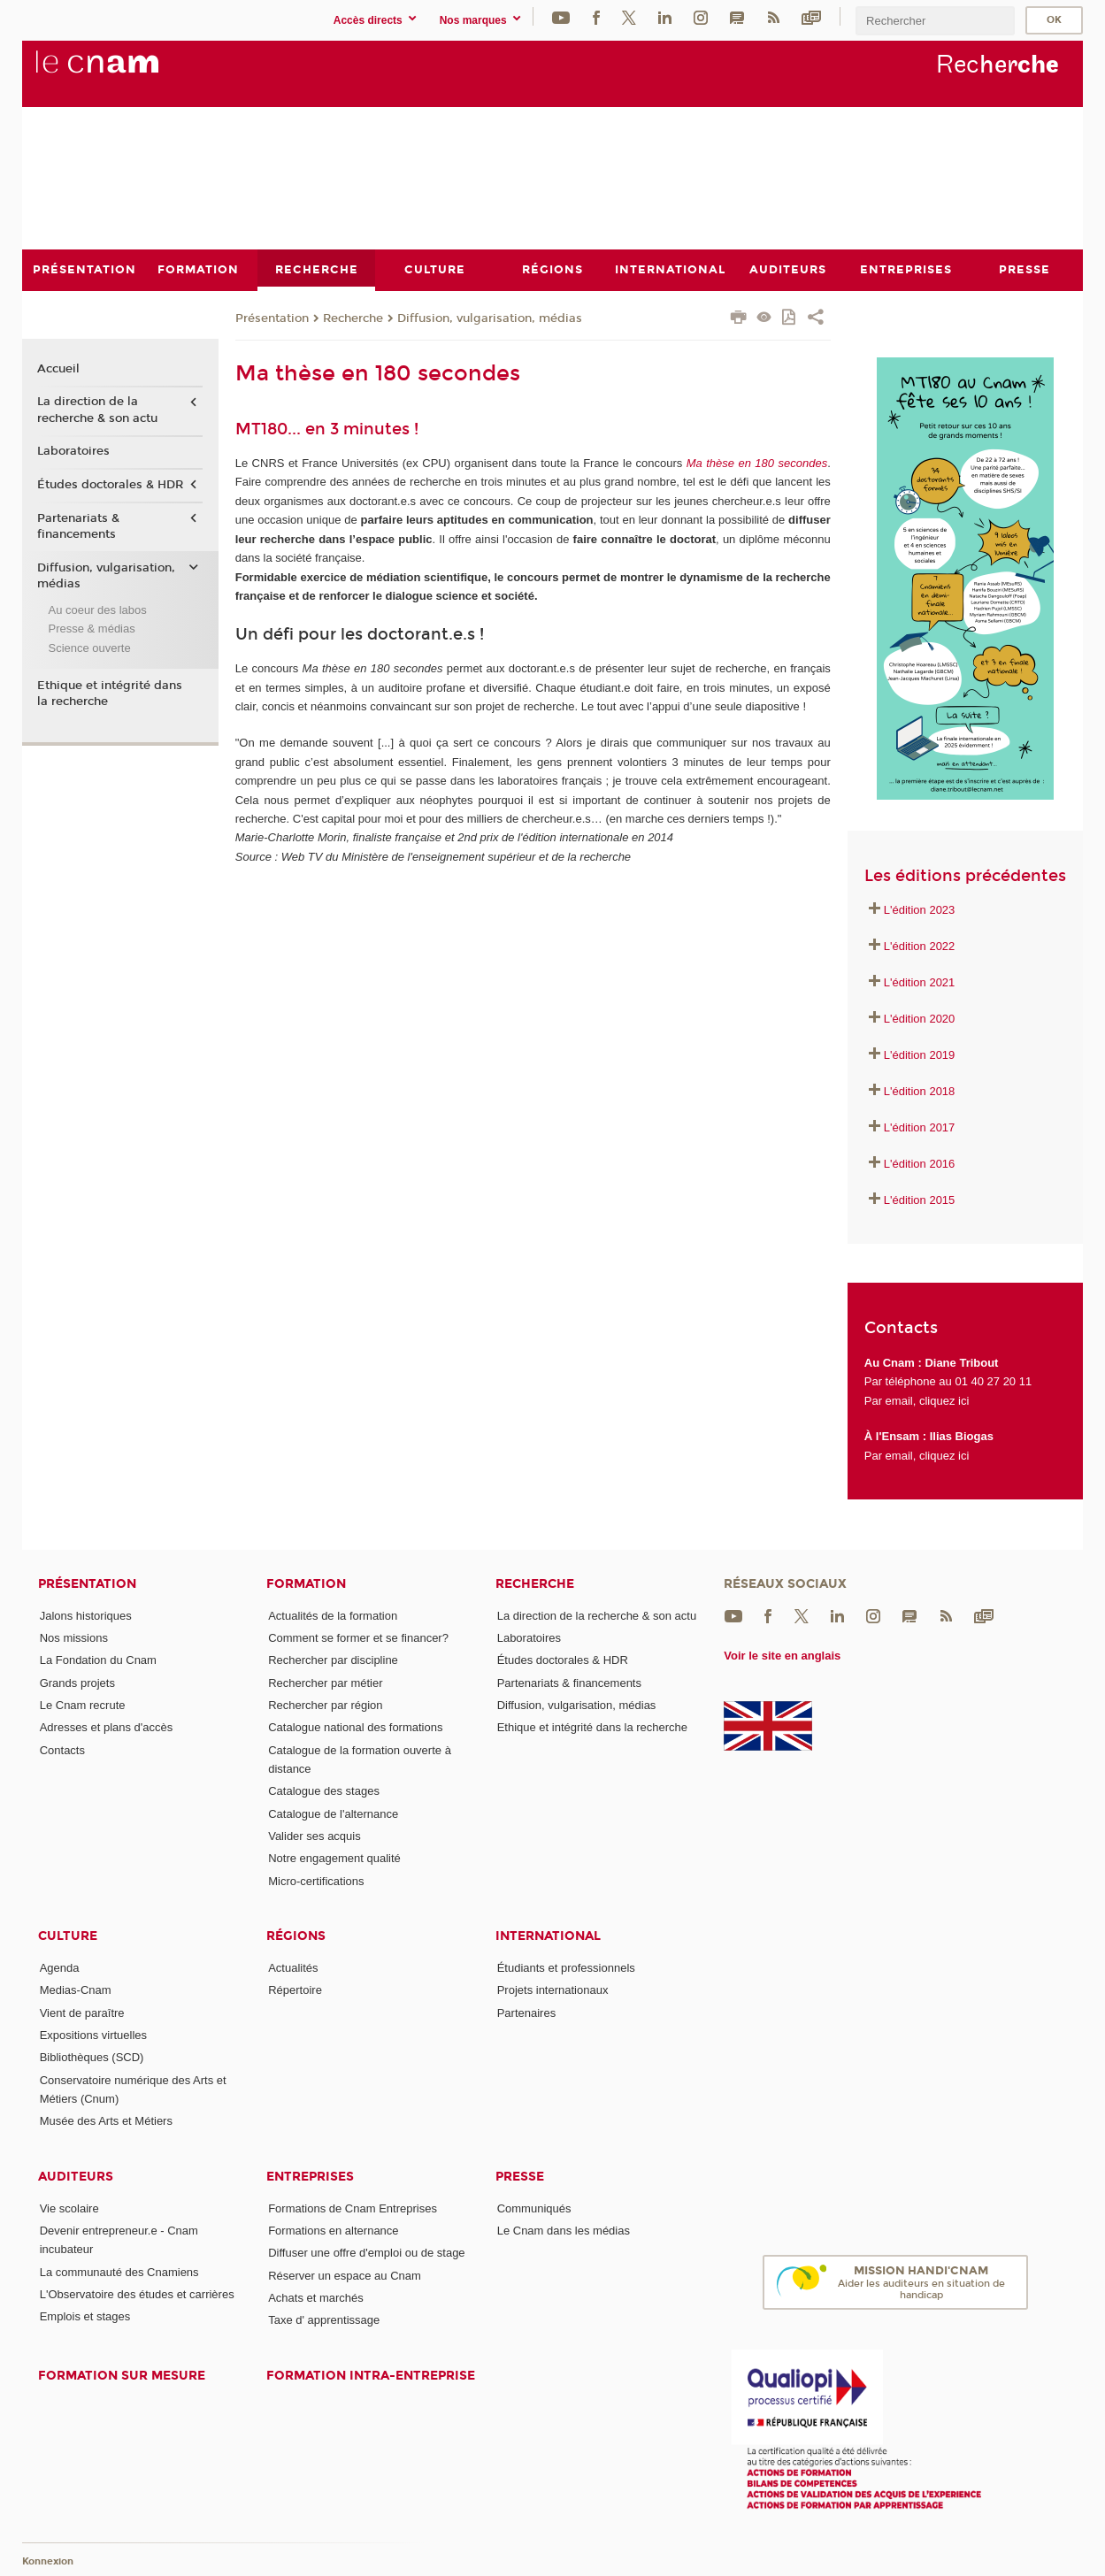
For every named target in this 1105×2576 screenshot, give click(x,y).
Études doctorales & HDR (110, 485)
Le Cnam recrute (83, 1705)
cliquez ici (944, 1400)
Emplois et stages (85, 2316)
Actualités (293, 1967)
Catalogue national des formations (355, 1727)
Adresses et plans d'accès (106, 1727)
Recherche (353, 317)
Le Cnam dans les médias (563, 2229)
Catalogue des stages (324, 1791)
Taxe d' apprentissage (324, 2320)
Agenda (60, 1967)
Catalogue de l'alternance (333, 1813)
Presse (519, 2175)
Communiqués (534, 2207)
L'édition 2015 (919, 1199)
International (548, 1936)
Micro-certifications (316, 1880)
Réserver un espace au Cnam (344, 2274)
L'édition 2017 (919, 1127)
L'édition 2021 (919, 982)
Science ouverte (89, 647)
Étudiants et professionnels (566, 1967)
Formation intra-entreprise (370, 2374)
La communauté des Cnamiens (119, 2271)
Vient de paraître (82, 2012)
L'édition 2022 (919, 946)
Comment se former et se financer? (358, 1637)
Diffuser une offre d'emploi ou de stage (366, 2252)
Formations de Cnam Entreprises (352, 2207)
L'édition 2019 (919, 1055)
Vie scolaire (69, 2207)
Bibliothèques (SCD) (92, 2057)
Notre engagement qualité (334, 1858)
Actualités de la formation (332, 1615)
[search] (935, 20)
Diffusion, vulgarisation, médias (489, 317)
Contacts (62, 1749)
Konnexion (47, 2560)
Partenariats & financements (78, 525)
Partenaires (526, 2012)
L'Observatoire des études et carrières (137, 2294)
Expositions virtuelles (93, 2034)
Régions (296, 1936)
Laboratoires (73, 451)
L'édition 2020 (919, 1018)
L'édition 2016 (919, 1162)
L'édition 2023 (919, 909)
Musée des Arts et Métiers (106, 2121)
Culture (67, 1936)
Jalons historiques (86, 1615)
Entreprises (310, 2175)
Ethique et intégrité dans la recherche (109, 693)
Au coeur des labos (97, 609)
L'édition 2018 (919, 1091)
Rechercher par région (325, 1705)
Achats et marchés (316, 2297)
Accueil (58, 368)
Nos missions (74, 1637)
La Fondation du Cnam (98, 1660)
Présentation (272, 317)
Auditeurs (75, 2175)
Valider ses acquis (314, 1836)
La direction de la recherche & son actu (97, 410)
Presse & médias (91, 628)
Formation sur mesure (121, 2374)
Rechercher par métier (325, 1682)
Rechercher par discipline (333, 1660)
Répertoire (295, 1990)
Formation (306, 1583)
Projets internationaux (553, 1990)
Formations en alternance (333, 2229)
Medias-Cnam (75, 1990)
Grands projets (77, 1682)
